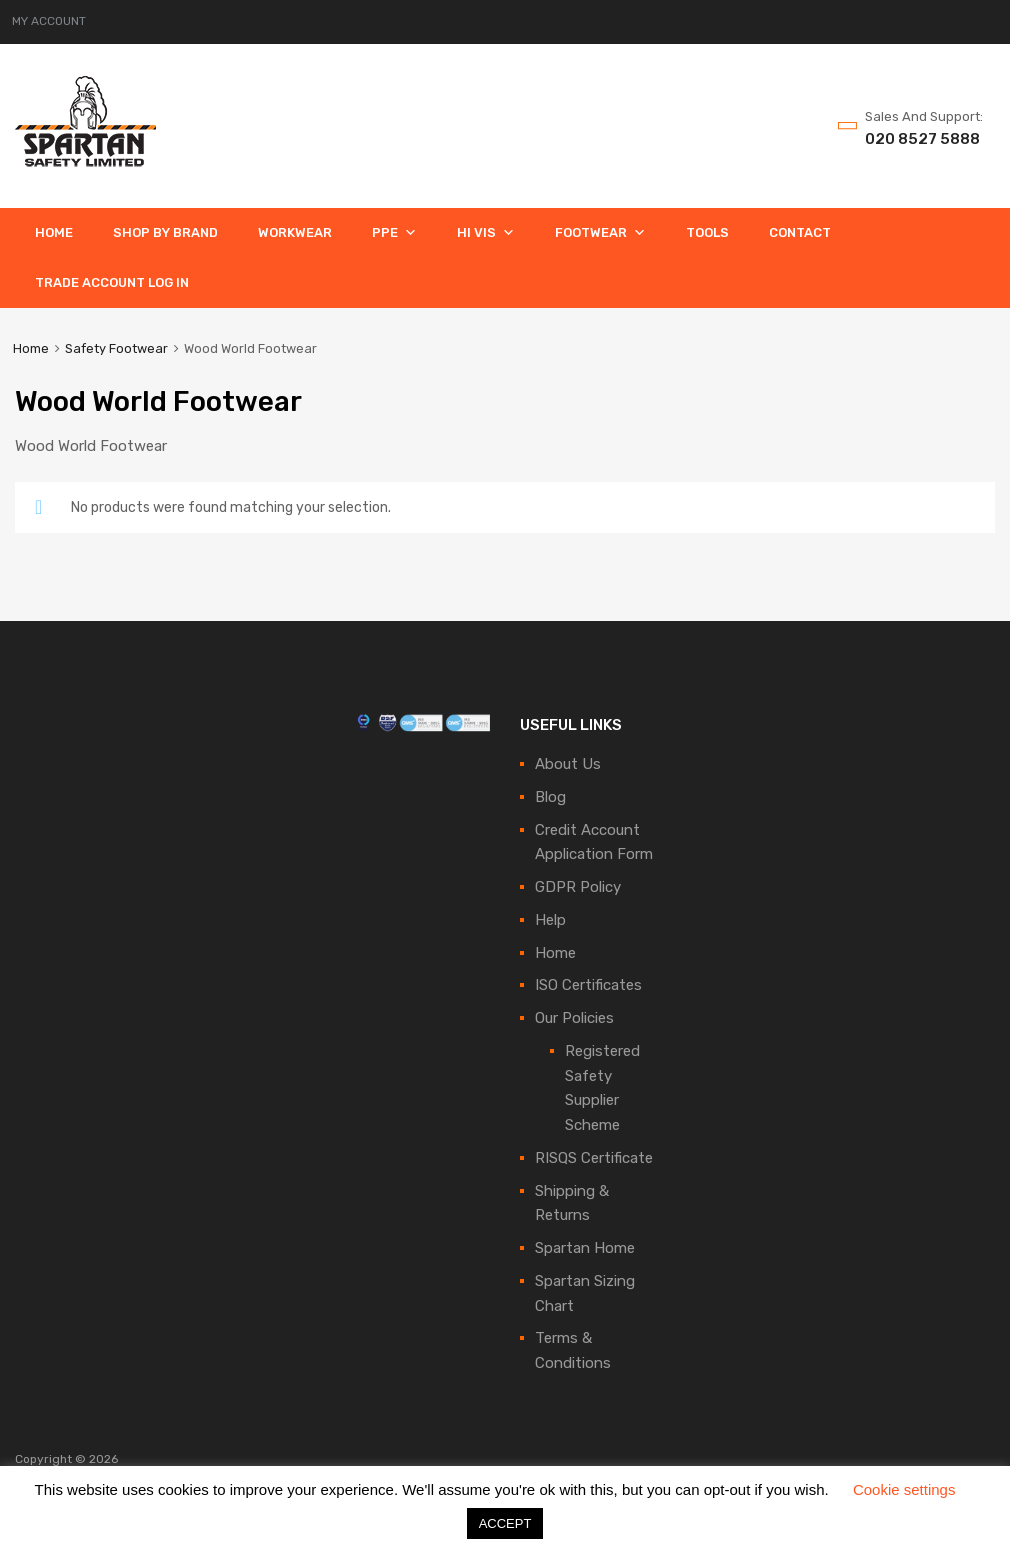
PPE (394, 232)
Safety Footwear (116, 348)
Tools (707, 232)
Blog (550, 797)
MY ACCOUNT (49, 21)
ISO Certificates (588, 985)
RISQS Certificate (594, 1158)
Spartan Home (585, 1248)
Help (550, 920)
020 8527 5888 (914, 139)
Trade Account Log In (112, 282)
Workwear (295, 232)
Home (54, 232)
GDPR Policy (578, 887)
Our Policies (574, 1018)
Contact (800, 232)
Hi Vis (486, 232)
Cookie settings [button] (904, 1489)
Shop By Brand (165, 232)
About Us (568, 764)
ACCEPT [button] (505, 1523)
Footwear (600, 232)
